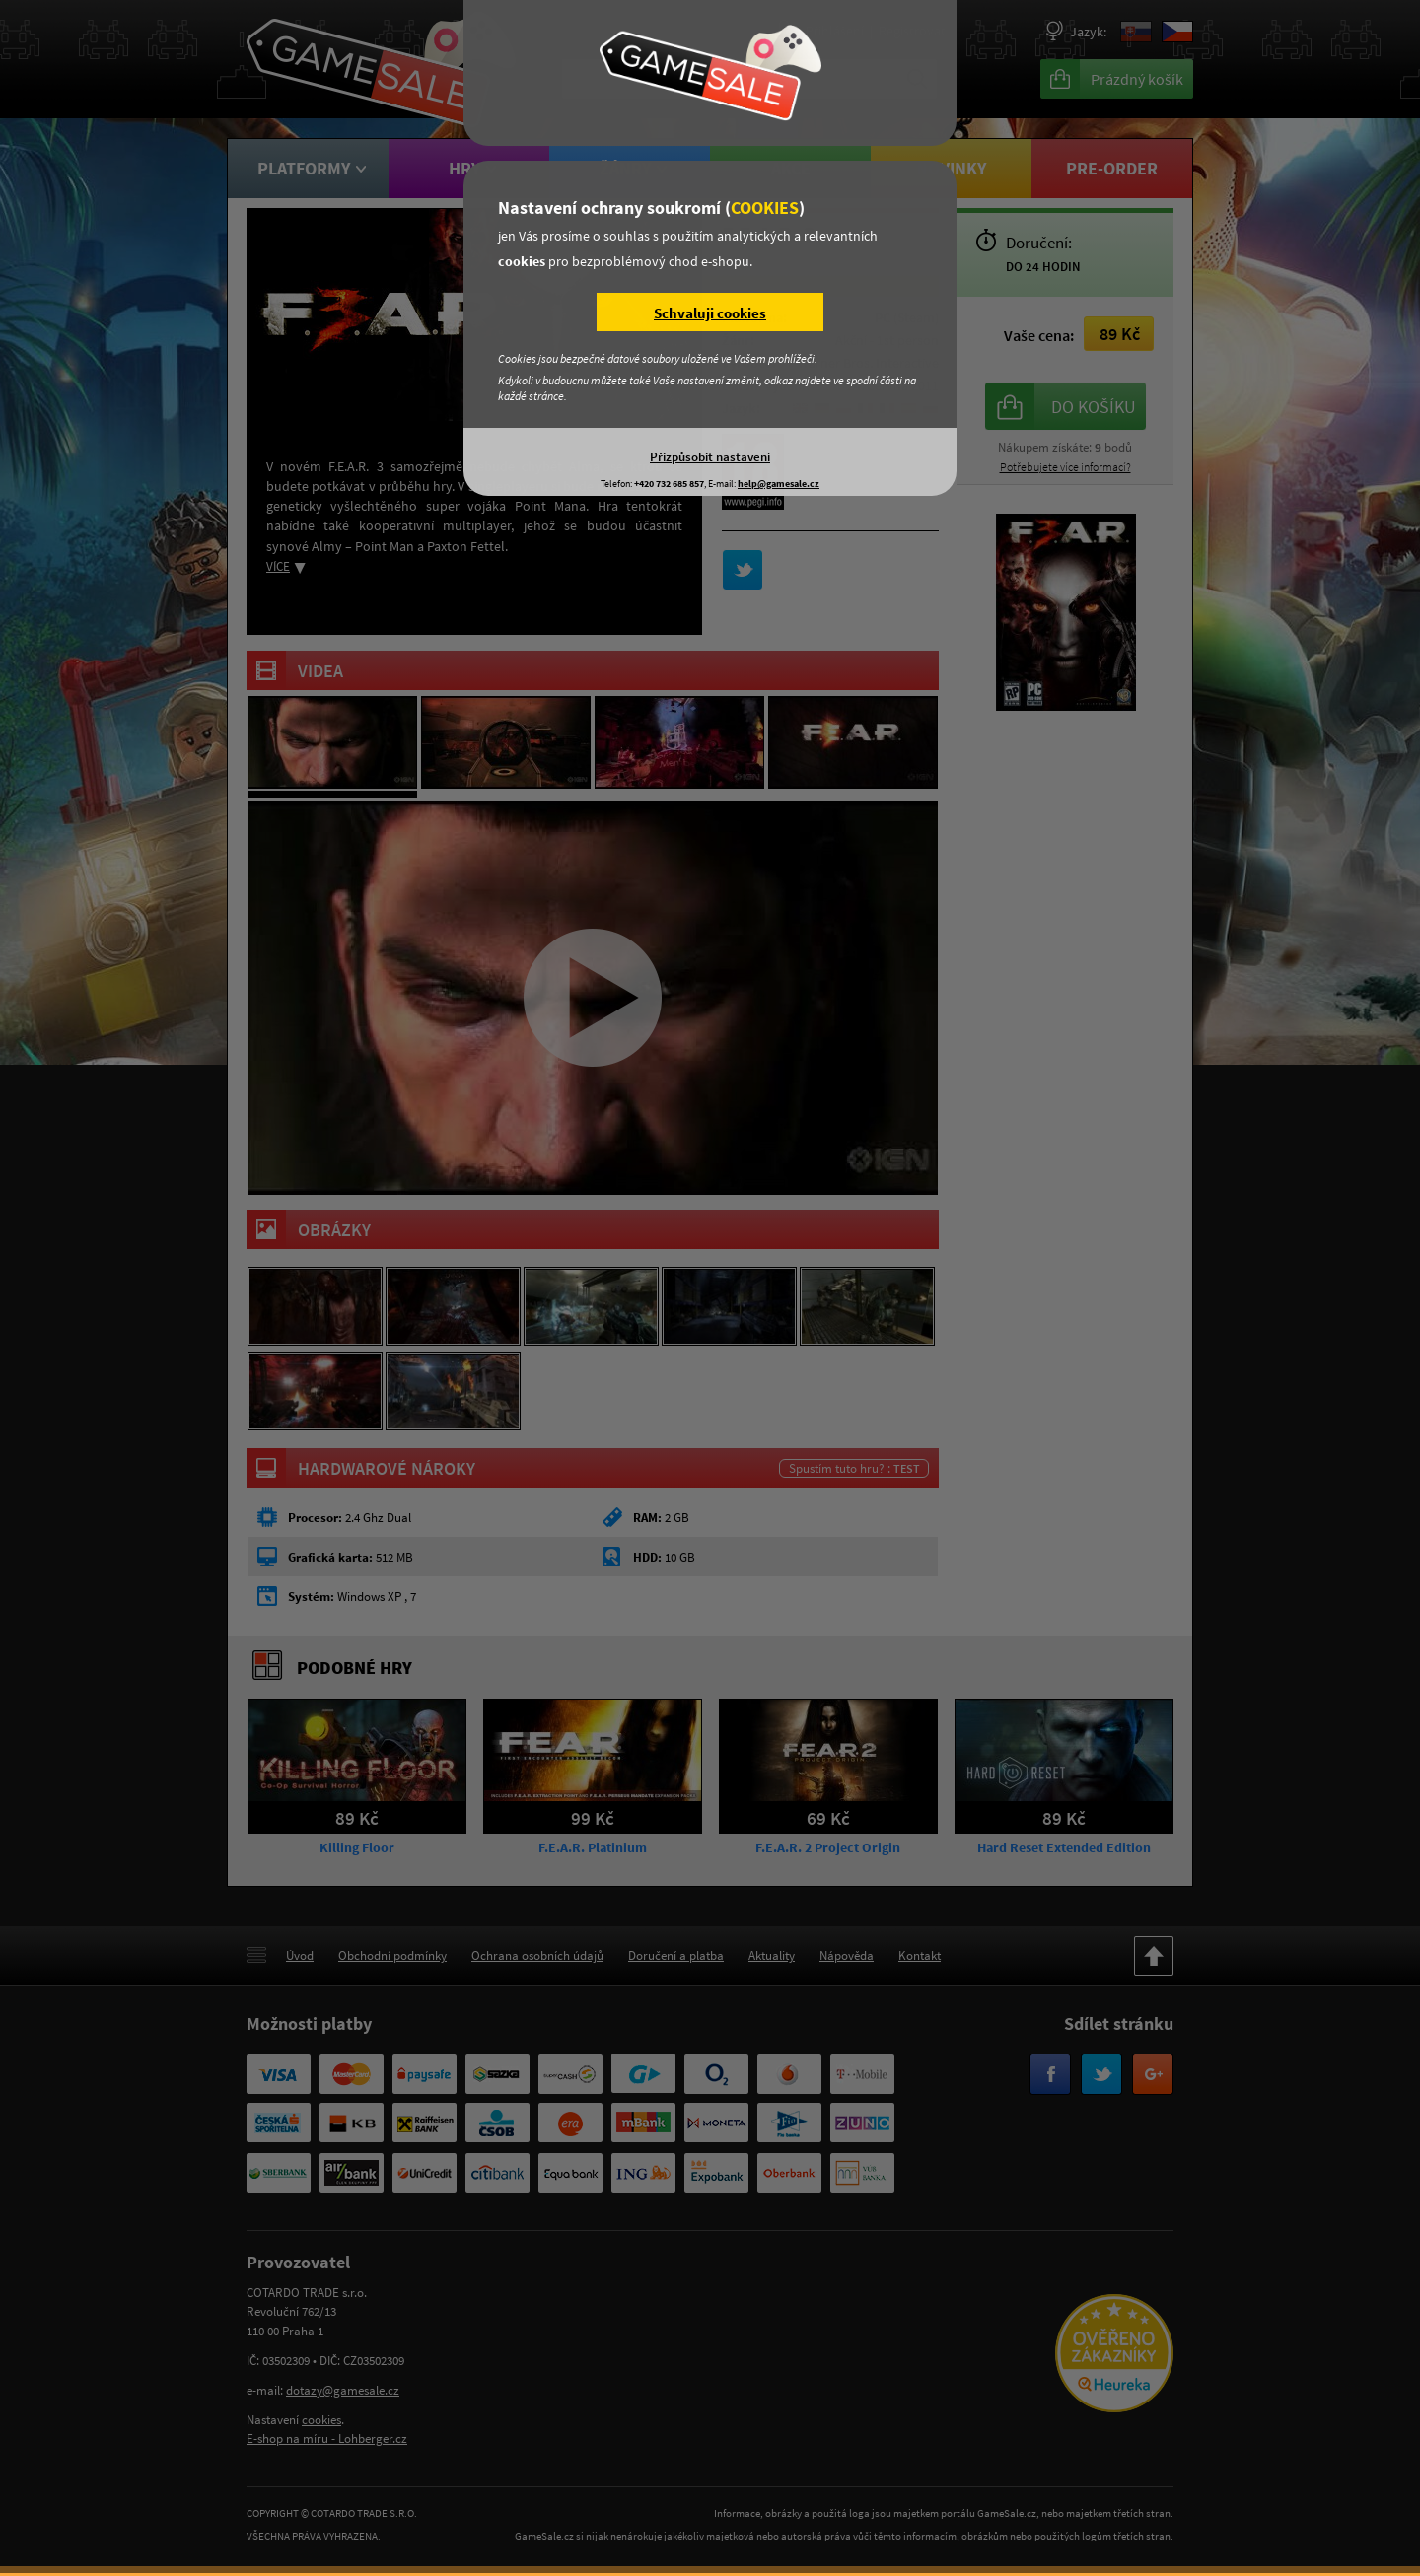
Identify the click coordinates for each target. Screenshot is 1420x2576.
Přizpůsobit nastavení (710, 456)
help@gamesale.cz (778, 483)
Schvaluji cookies (710, 313)
